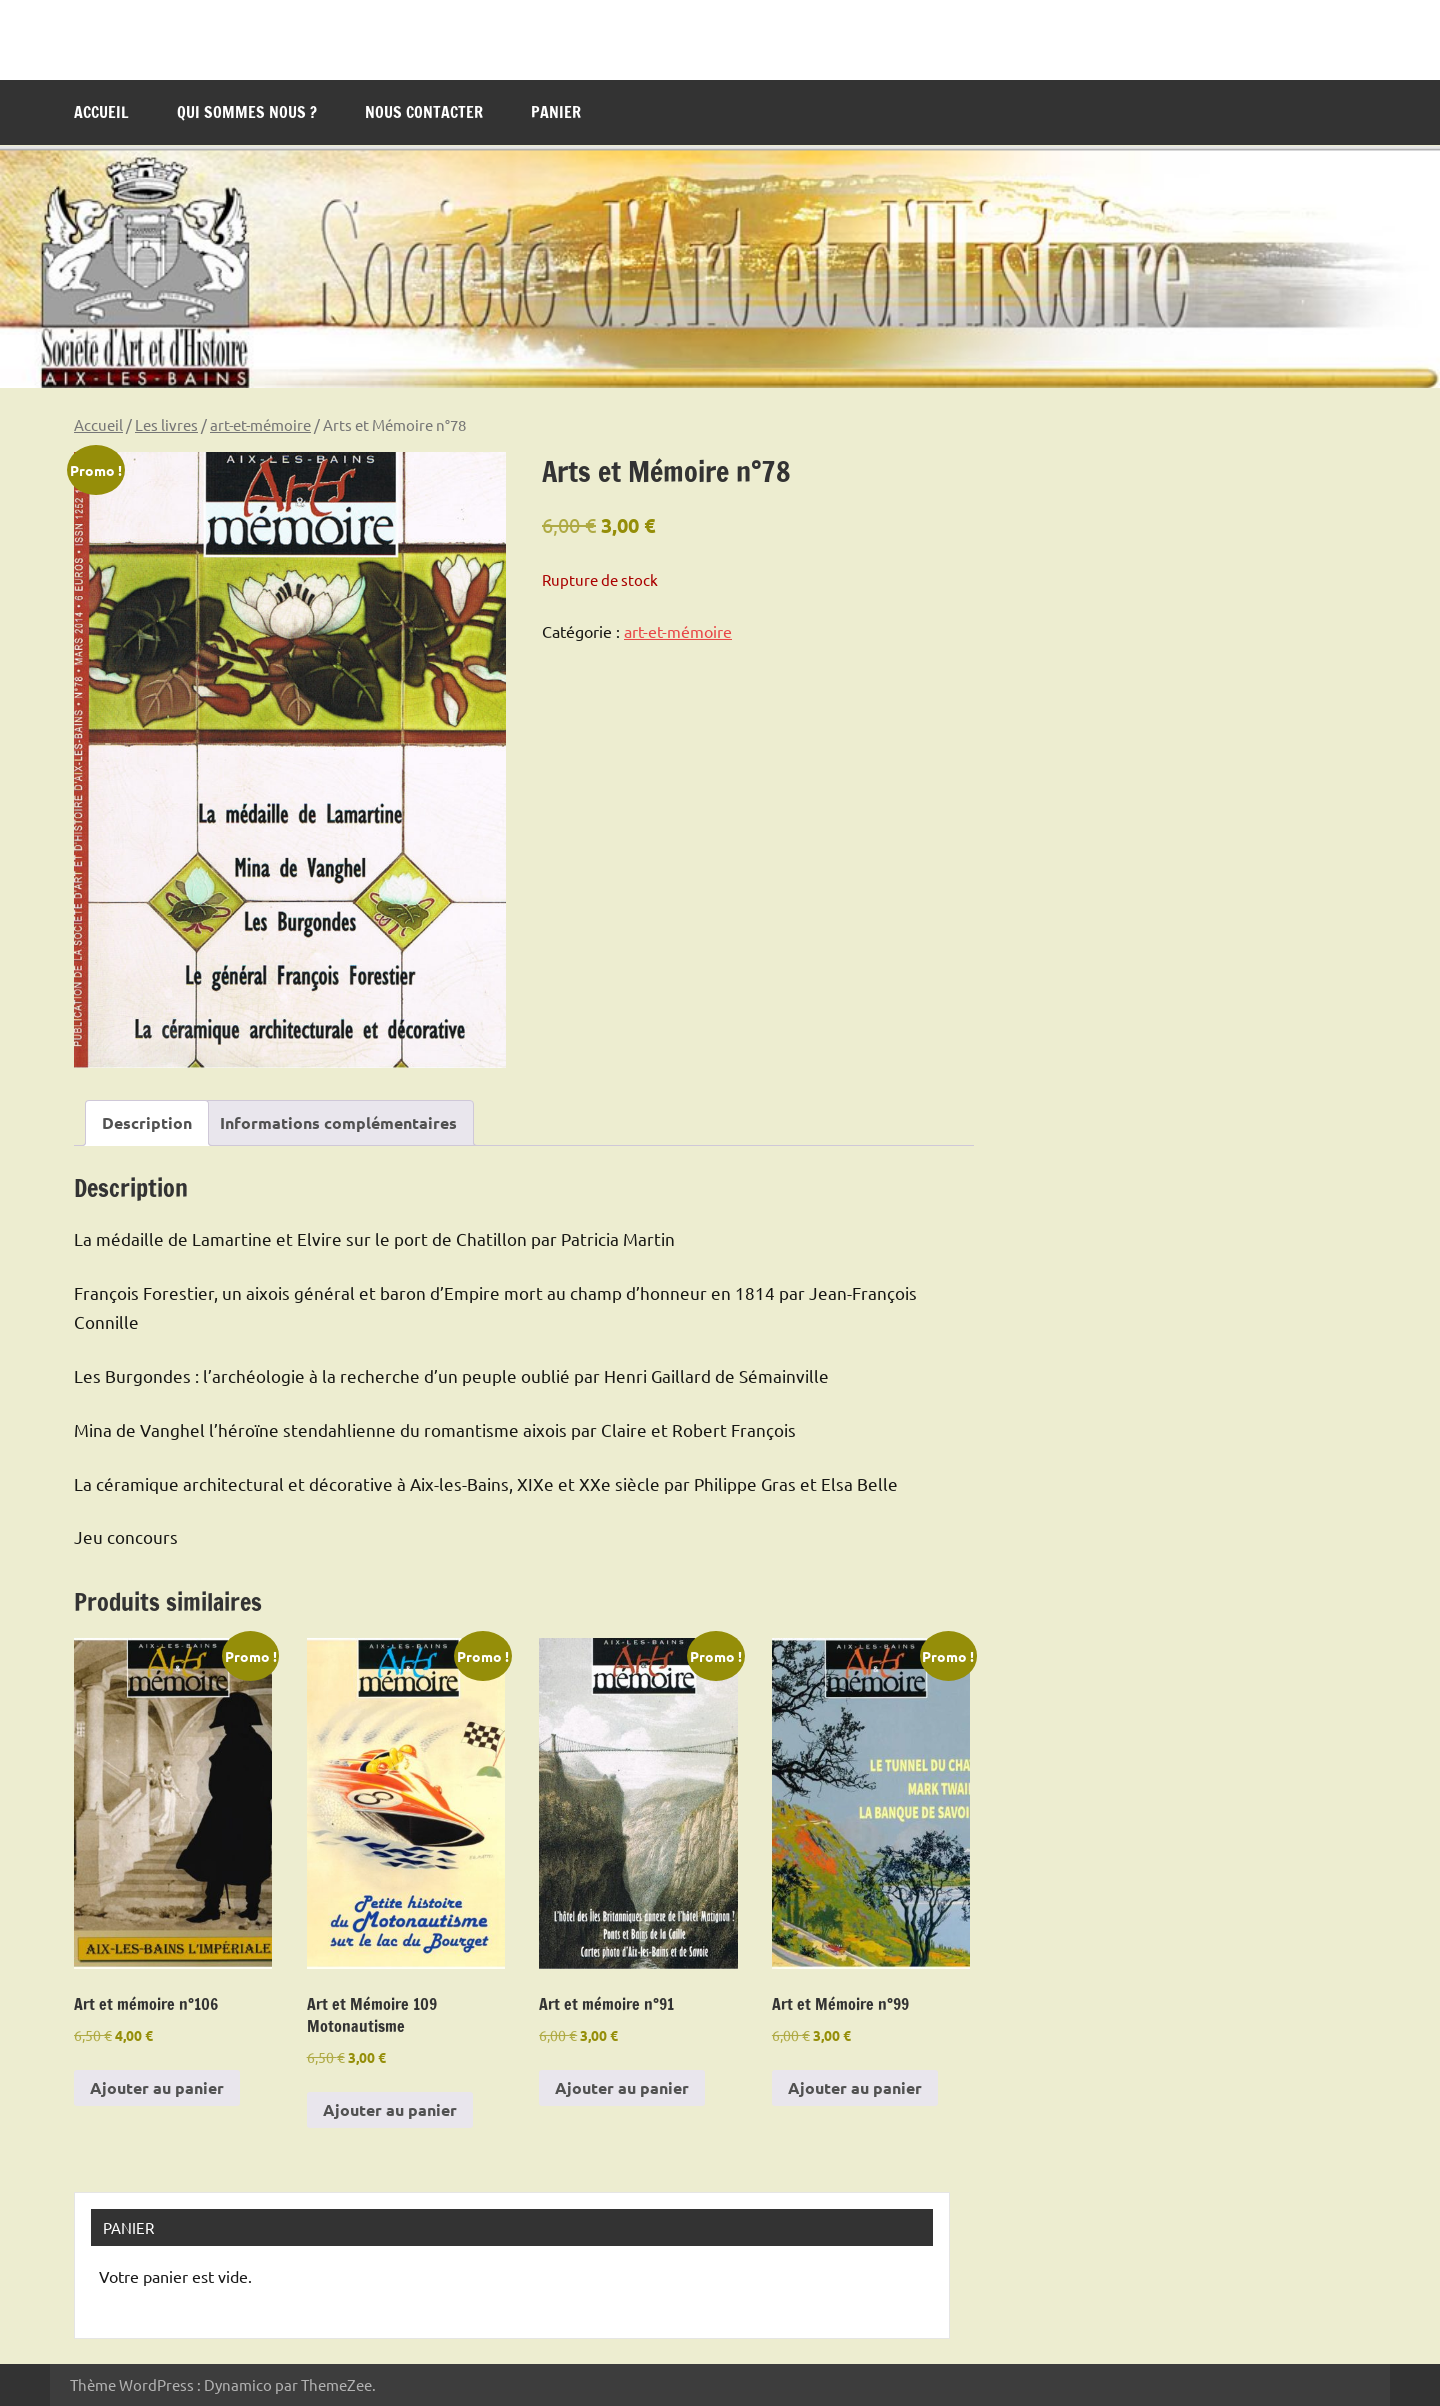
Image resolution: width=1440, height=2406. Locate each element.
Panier (556, 112)
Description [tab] (147, 1122)
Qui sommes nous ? (247, 112)
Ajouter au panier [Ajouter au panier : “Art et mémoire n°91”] (622, 2087)
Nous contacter (424, 112)
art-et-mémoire (260, 424)
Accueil (101, 112)
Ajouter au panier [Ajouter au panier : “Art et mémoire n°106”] (157, 2087)
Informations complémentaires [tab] (338, 1122)
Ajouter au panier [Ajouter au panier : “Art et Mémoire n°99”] (855, 2087)
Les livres (166, 424)
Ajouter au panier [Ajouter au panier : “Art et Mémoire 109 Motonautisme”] (390, 2109)
